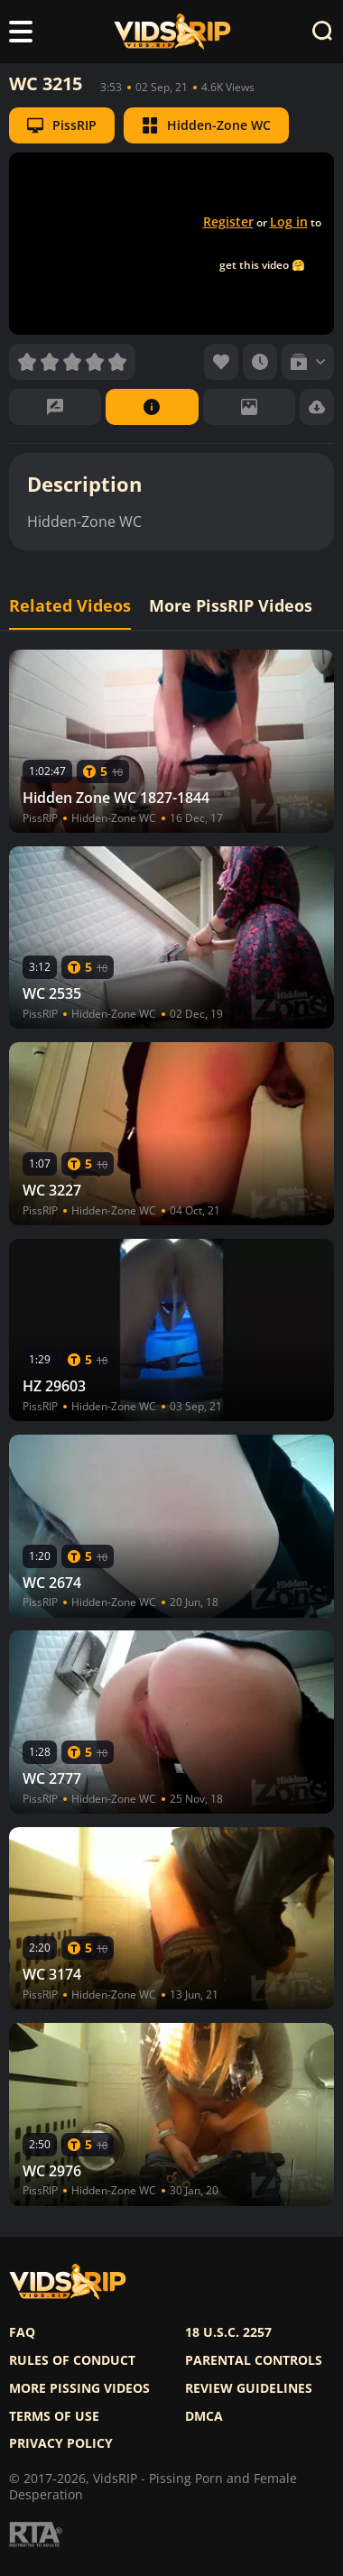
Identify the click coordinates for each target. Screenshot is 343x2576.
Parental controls (253, 2360)
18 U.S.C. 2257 (228, 2332)
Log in (289, 221)
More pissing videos (79, 2388)
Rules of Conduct (72, 2360)
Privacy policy (61, 2443)
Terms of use (54, 2416)
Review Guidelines (248, 2388)
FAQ (22, 2332)
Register (228, 221)
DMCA (204, 2416)
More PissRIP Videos (230, 606)
